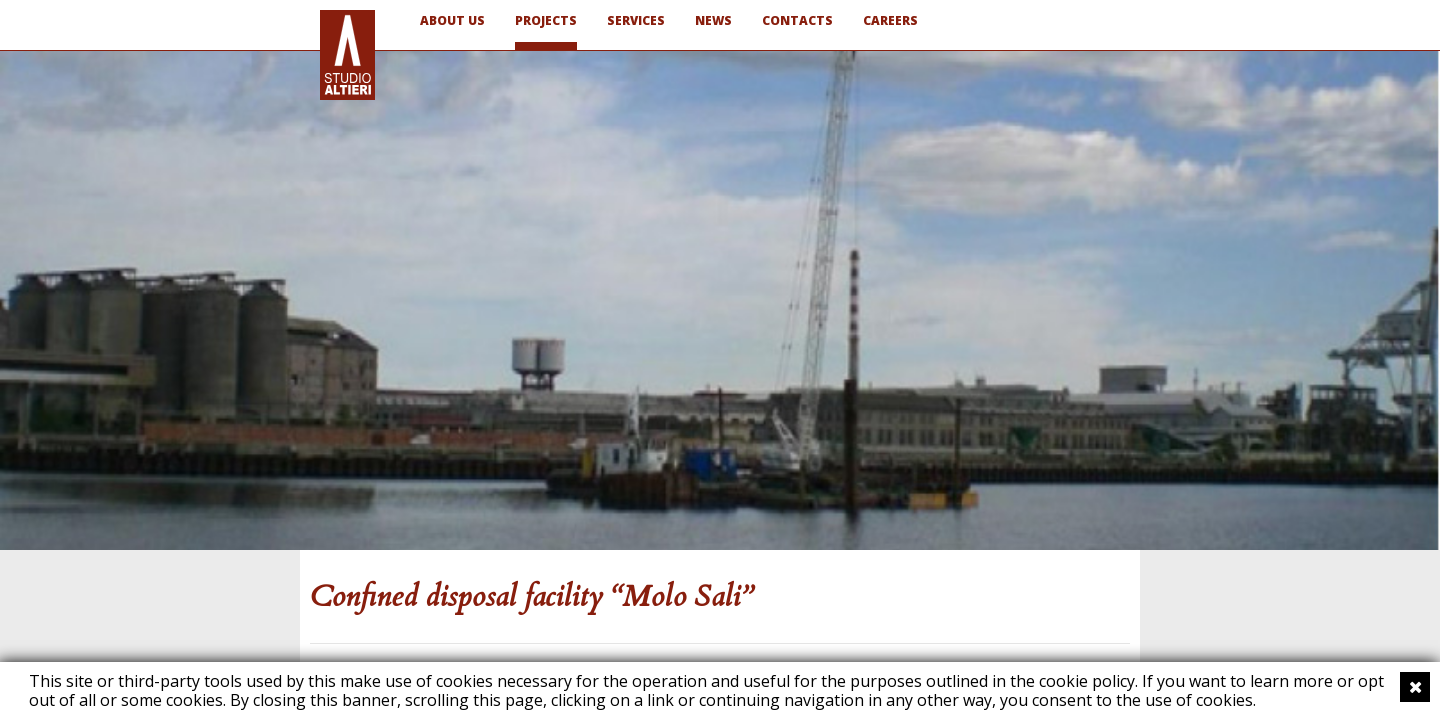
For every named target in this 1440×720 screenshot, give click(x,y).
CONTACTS (797, 20)
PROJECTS (546, 20)
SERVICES (636, 20)
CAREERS (890, 20)
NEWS (713, 20)
